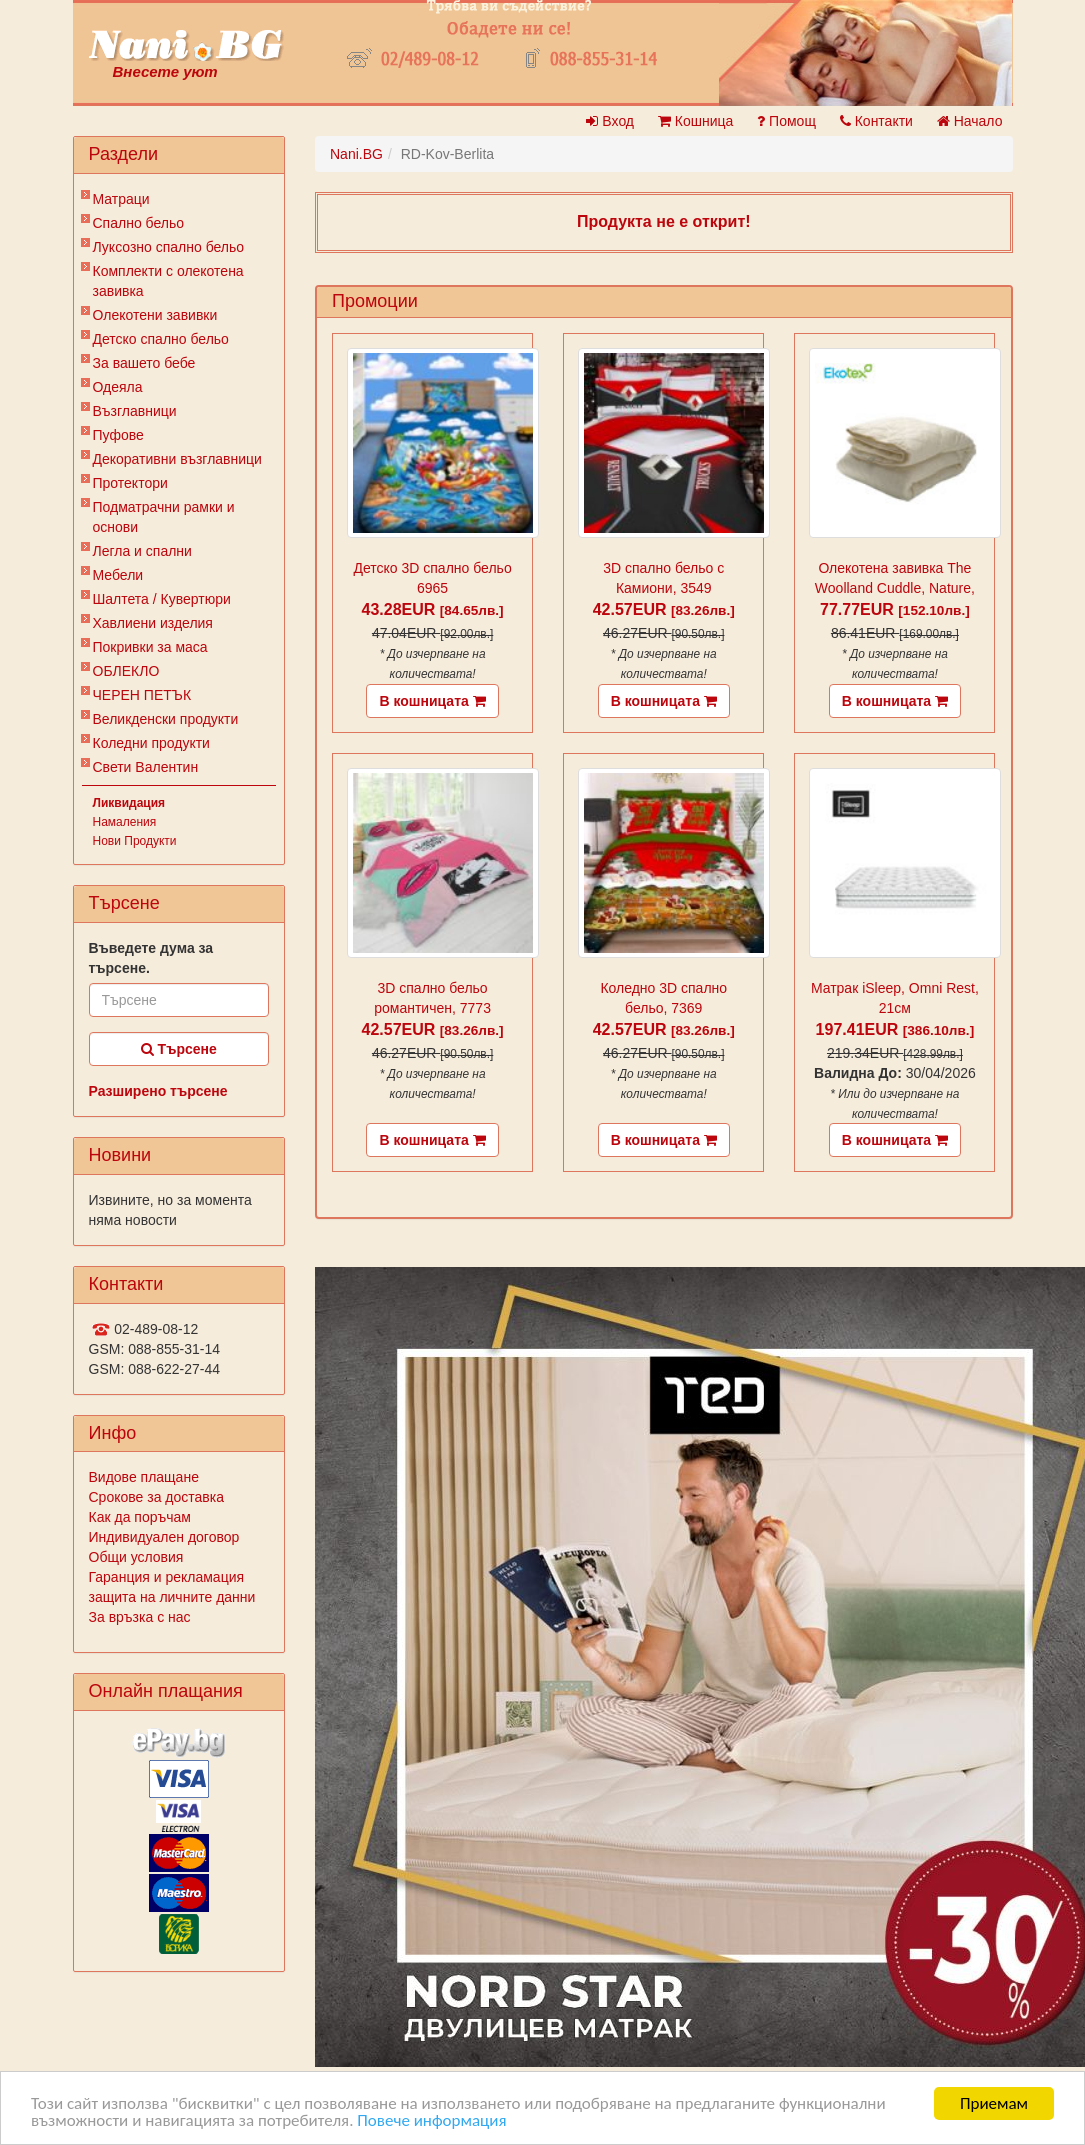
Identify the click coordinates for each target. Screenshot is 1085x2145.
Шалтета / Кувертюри (162, 599)
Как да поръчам (140, 1517)
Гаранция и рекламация (167, 1577)
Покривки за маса (150, 647)
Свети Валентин (146, 767)
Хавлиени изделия (153, 623)
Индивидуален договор (164, 1537)
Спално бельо (139, 223)
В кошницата (432, 701)
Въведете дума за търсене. (151, 958)
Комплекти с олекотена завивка (168, 281)
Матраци (121, 199)
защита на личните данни (172, 1597)
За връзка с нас (140, 1617)
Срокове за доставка (156, 1497)
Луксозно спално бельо (169, 247)
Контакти (876, 121)
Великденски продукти (166, 719)
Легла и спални (142, 551)
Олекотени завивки (155, 315)
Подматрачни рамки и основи (164, 517)
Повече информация (431, 2121)
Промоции (375, 301)
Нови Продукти (135, 841)
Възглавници (135, 411)
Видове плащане (144, 1477)
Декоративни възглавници (177, 459)
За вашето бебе (144, 363)
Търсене (179, 1049)
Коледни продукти (151, 743)
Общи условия (136, 1557)
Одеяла (118, 387)
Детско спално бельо (161, 339)
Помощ (786, 121)
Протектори (130, 483)
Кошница (695, 121)
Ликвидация (129, 803)
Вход (610, 121)
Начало (970, 121)
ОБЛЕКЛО (126, 671)
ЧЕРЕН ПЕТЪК (142, 695)
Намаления (125, 822)
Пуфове (118, 435)
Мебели (118, 575)
